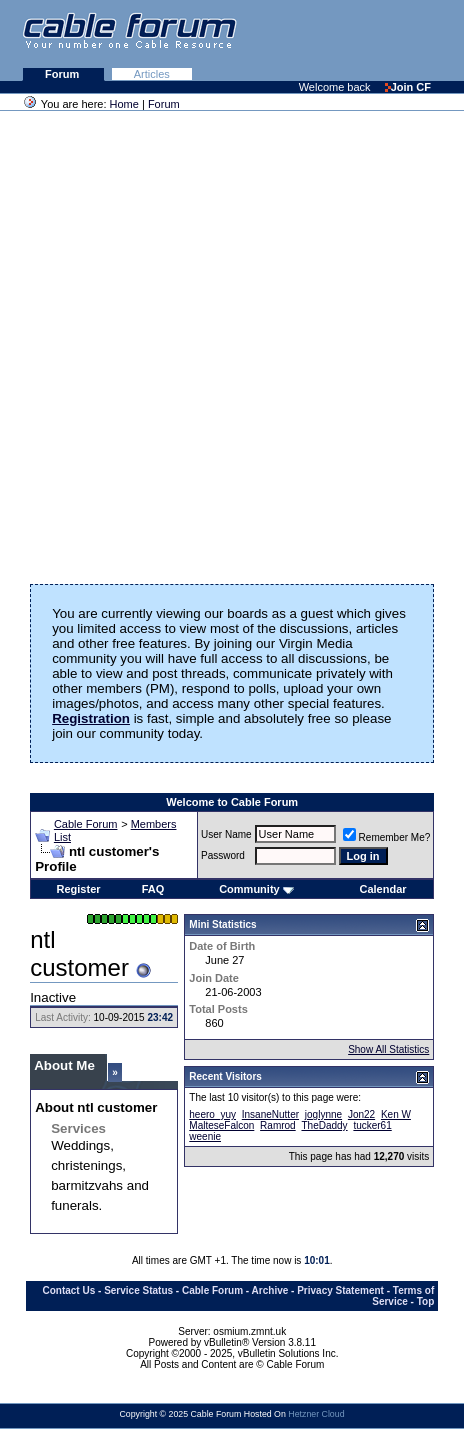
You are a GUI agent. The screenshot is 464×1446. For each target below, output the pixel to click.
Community (256, 889)
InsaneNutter (270, 1114)
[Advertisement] (228, 341)
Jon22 (361, 1114)
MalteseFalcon (221, 1125)
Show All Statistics (388, 1049)
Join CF (408, 87)
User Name (226, 834)
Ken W (396, 1114)
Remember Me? (387, 837)
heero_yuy (212, 1114)
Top (426, 1301)
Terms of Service (403, 1296)
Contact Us (68, 1290)
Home (124, 104)
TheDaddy (324, 1125)
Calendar (382, 889)
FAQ (153, 889)
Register (79, 889)
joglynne (323, 1114)
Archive (270, 1290)
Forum (63, 74)
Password (223, 855)
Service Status (138, 1290)
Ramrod (278, 1125)
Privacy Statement (340, 1290)
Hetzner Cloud (316, 1414)
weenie (205, 1136)
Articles (152, 74)
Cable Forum (86, 824)
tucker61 (372, 1125)
